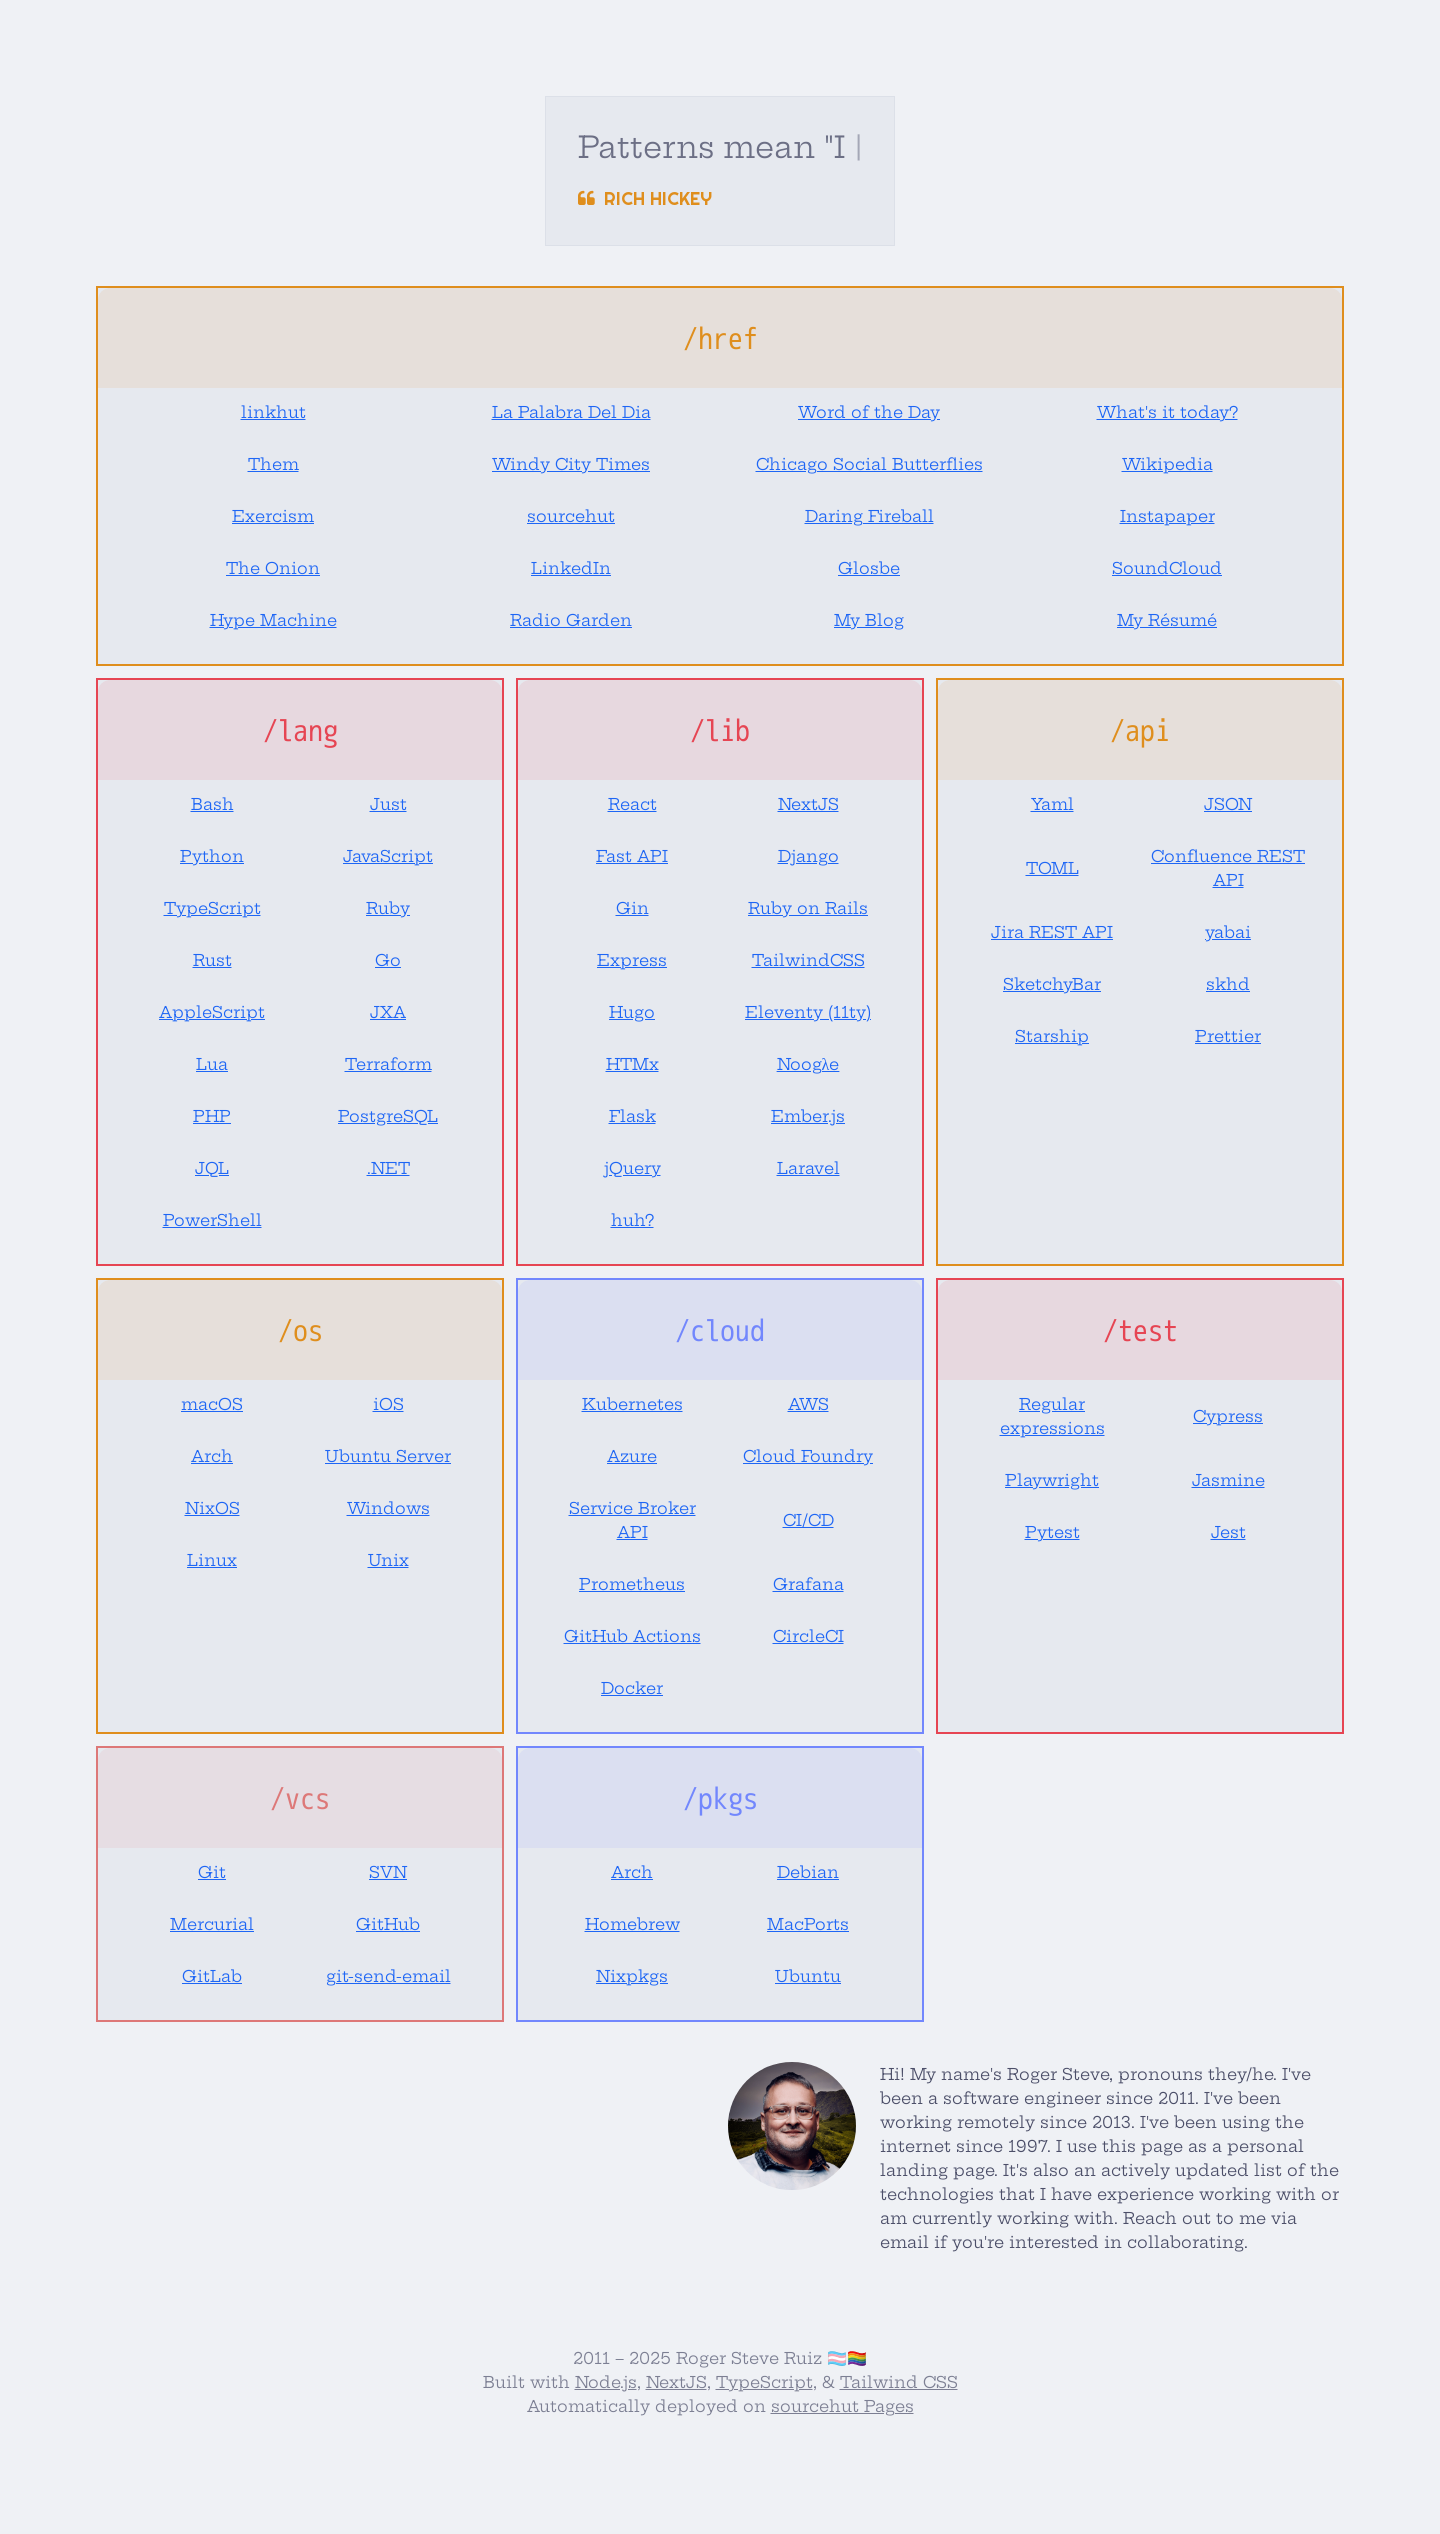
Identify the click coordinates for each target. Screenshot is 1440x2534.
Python (212, 856)
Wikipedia (1167, 464)
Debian (808, 1872)
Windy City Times (571, 464)
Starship (1052, 1036)
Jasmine (1228, 1480)
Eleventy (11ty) (808, 1012)
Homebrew (632, 1924)
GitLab (212, 1976)
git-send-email (388, 1976)
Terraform (388, 1064)
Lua (212, 1064)
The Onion (273, 568)
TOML (1052, 868)
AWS (808, 1404)
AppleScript (212, 1012)
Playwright (1052, 1480)
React (632, 804)
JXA (388, 1012)
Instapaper (1167, 516)
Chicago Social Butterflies (869, 464)
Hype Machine (273, 620)
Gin (632, 908)
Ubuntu (808, 1976)
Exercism (273, 516)
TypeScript (212, 908)
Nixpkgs (632, 1976)
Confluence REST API (1228, 868)
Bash (212, 804)
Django (808, 856)
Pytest (1052, 1532)
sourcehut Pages (842, 2406)
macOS (212, 1404)
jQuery (632, 1168)
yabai (1228, 932)
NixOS (212, 1508)
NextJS (808, 804)
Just (388, 804)
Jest (1228, 1532)
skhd (1228, 984)
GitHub (388, 1924)
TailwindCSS (808, 960)
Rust (212, 960)
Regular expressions (1052, 1416)
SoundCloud (1167, 568)
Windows (388, 1508)
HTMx (632, 1064)
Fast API (632, 856)
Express (632, 960)
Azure (632, 1456)
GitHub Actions (632, 1636)
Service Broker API (632, 1520)
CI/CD (808, 1520)
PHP (212, 1116)
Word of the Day (869, 412)
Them (273, 464)
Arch (212, 1456)
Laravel (808, 1168)
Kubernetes (632, 1404)
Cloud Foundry (808, 1456)
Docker (632, 1688)
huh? (632, 1220)
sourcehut (571, 516)
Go (388, 960)
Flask (632, 1116)
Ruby (388, 908)
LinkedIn (571, 568)
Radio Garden (571, 620)
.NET (388, 1168)
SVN (388, 1872)
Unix (388, 1560)
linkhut (273, 412)
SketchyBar (1052, 984)
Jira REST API (1052, 932)
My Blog (869, 620)
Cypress (1228, 1416)
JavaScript (388, 856)
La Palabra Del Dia (571, 412)
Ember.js (808, 1116)
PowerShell (212, 1220)
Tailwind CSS (899, 2382)
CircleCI (808, 1636)
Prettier (1228, 1036)
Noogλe (808, 1064)
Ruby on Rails (808, 908)
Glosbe (869, 568)
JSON (1228, 804)
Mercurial (212, 1924)
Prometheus (632, 1584)
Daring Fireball (869, 516)
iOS (388, 1404)
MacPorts (808, 1924)
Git (212, 1872)
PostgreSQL (388, 1116)
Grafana (808, 1584)
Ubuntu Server (388, 1456)
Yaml (1052, 804)
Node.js (606, 2382)
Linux (212, 1560)
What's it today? (1167, 412)
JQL (212, 1168)
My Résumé (1167, 620)
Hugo (632, 1012)
